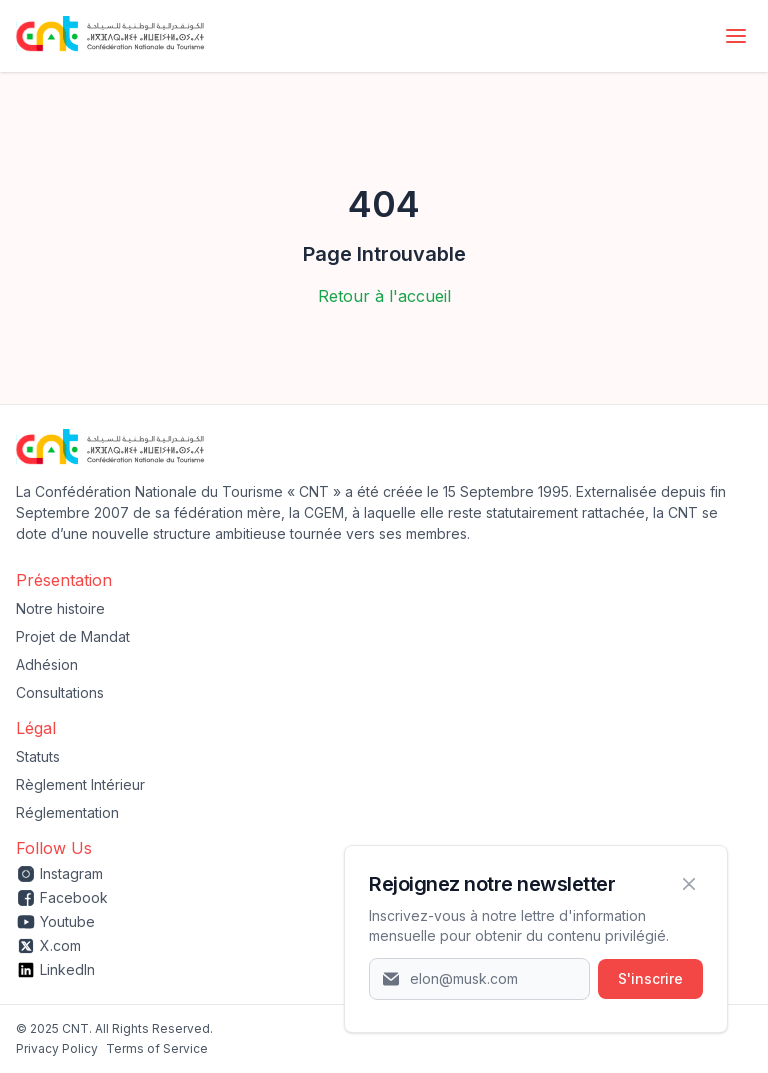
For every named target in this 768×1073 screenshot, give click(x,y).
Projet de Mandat (73, 636)
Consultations (60, 692)
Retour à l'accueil (384, 296)
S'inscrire (650, 978)
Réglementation (67, 812)
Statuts (38, 756)
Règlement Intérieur (80, 784)
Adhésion (47, 664)
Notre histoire (60, 608)
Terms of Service (157, 1048)
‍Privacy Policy (57, 1048)
